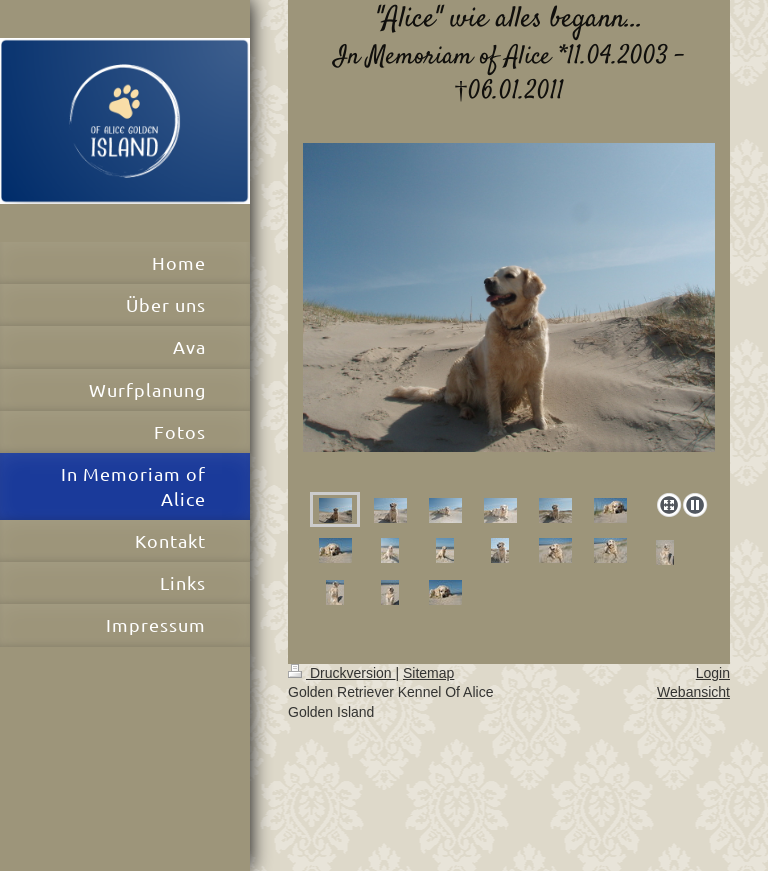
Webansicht (693, 692)
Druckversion (341, 673)
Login (713, 673)
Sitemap (428, 673)
